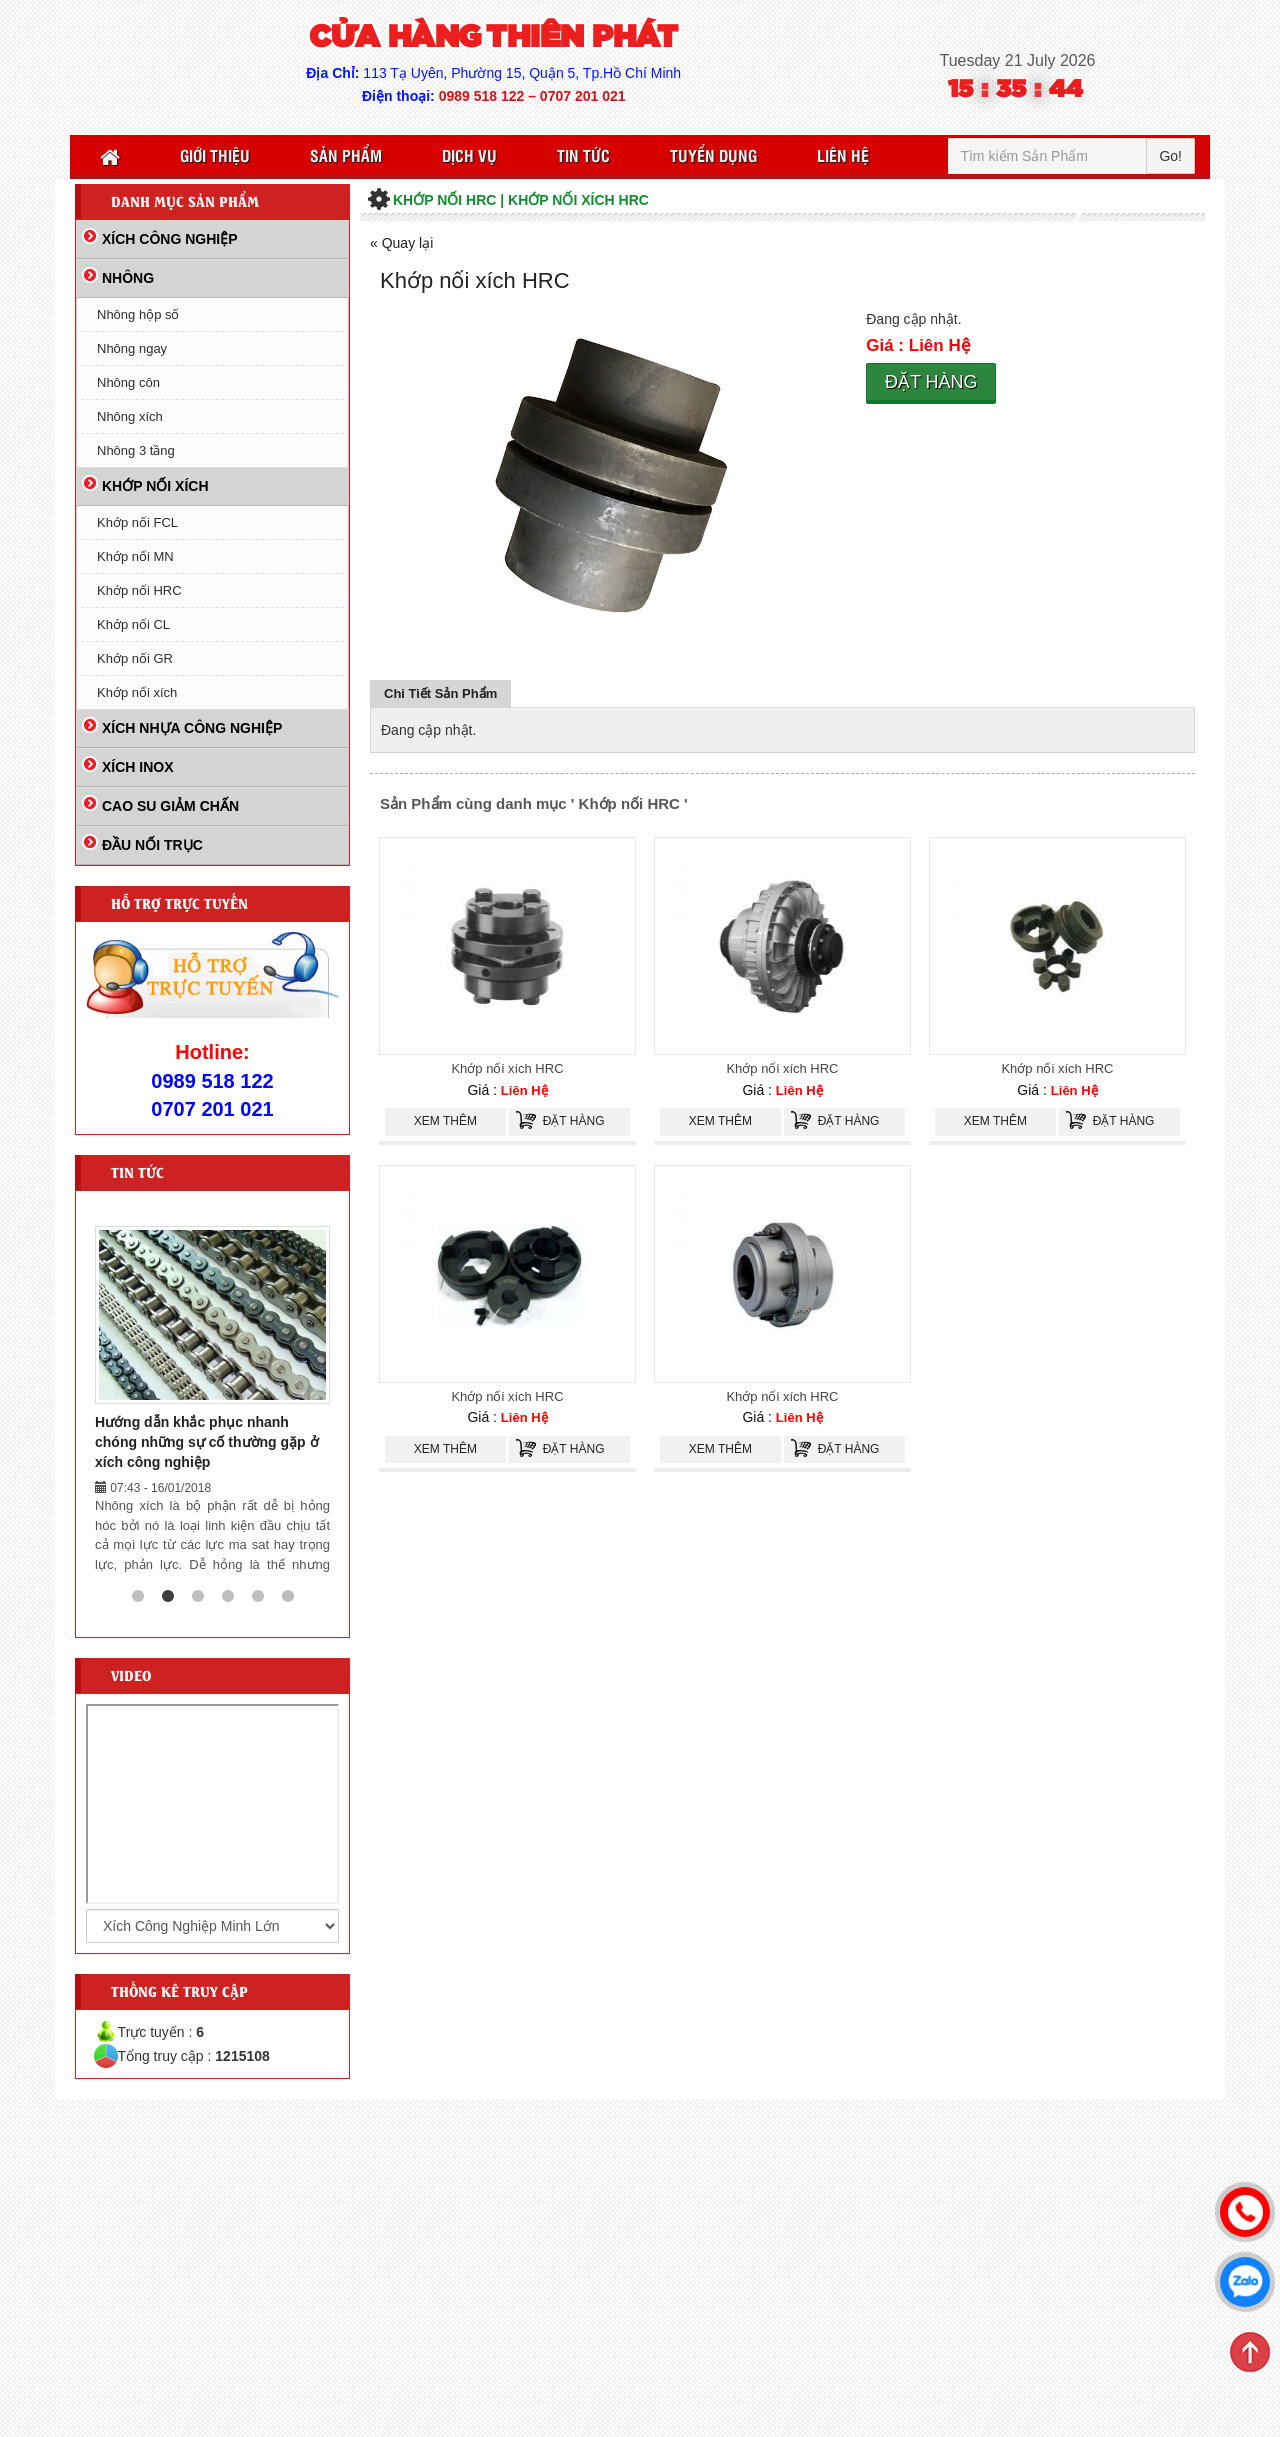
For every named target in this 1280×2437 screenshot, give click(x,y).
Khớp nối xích (137, 692)
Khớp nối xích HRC (507, 1068)
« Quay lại (401, 243)
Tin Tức (583, 155)
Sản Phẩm (346, 155)
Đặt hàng (931, 382)
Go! (1170, 156)
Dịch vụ (469, 155)
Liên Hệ (843, 155)
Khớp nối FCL (137, 522)
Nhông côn (128, 382)
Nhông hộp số (138, 314)
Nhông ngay (132, 348)
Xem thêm (445, 1121)
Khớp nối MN (135, 556)
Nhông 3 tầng (136, 450)
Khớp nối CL (133, 624)
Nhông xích (130, 416)
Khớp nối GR (135, 658)
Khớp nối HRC (139, 590)
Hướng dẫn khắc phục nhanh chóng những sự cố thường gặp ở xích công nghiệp (207, 1442)
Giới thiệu (215, 155)
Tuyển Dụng (713, 155)
